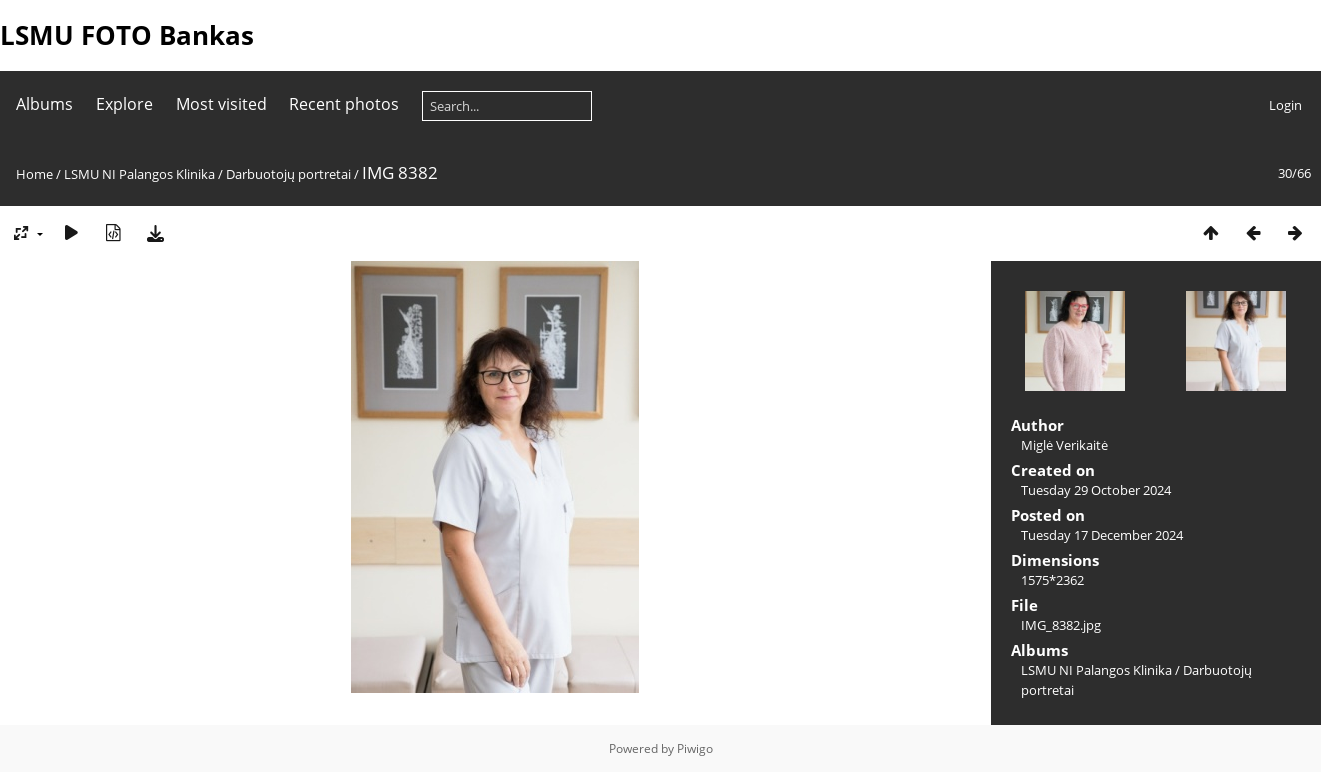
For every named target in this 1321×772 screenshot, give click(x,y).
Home (34, 174)
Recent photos (344, 104)
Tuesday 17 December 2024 (1102, 535)
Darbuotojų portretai (288, 174)
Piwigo (695, 748)
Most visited (221, 104)
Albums (44, 104)
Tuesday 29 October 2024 (1096, 490)
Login (1285, 105)
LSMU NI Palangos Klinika (139, 174)
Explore (124, 104)
